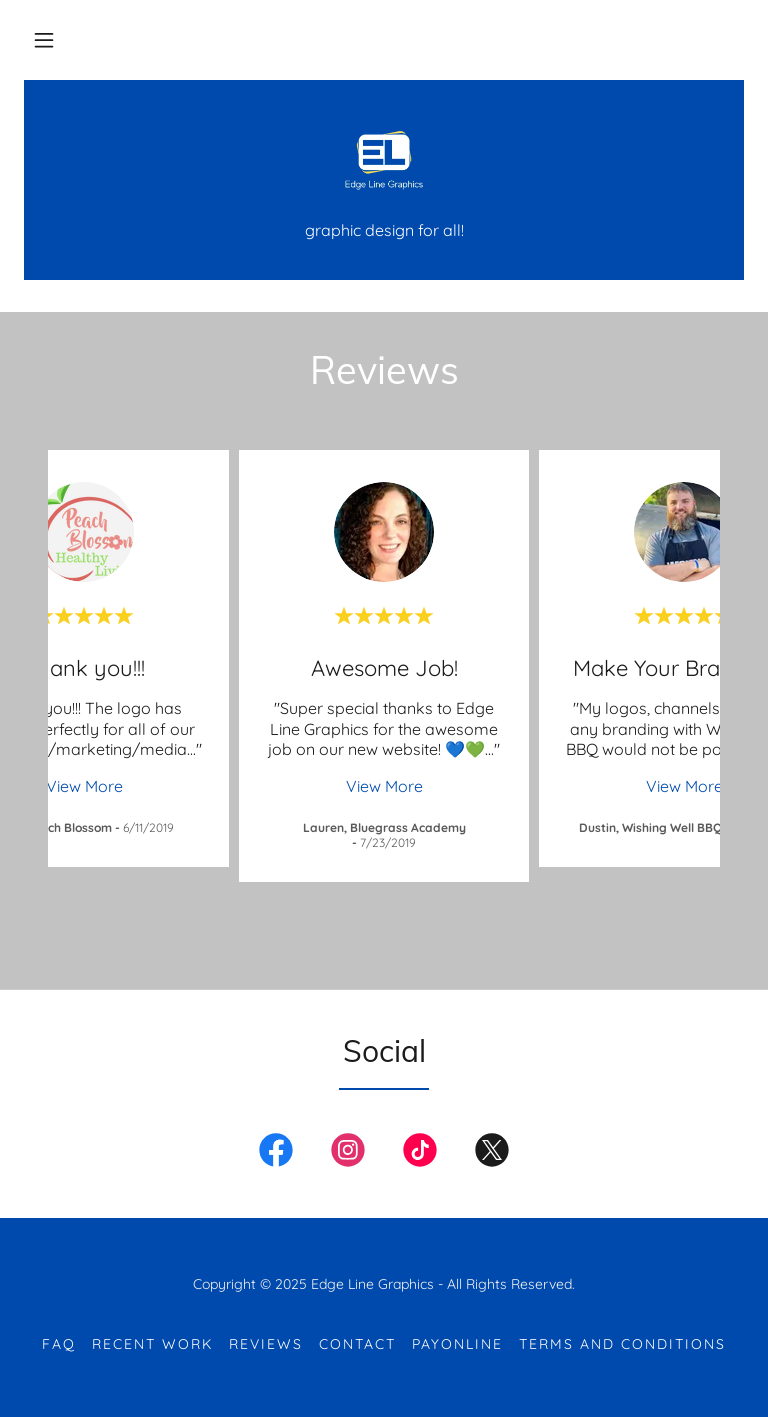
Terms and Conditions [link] (622, 1344)
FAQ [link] (59, 1344)
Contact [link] (357, 1344)
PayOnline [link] (457, 1344)
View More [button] (84, 786)
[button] (44, 40)
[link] (384, 160)
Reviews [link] (266, 1344)
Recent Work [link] (152, 1344)
